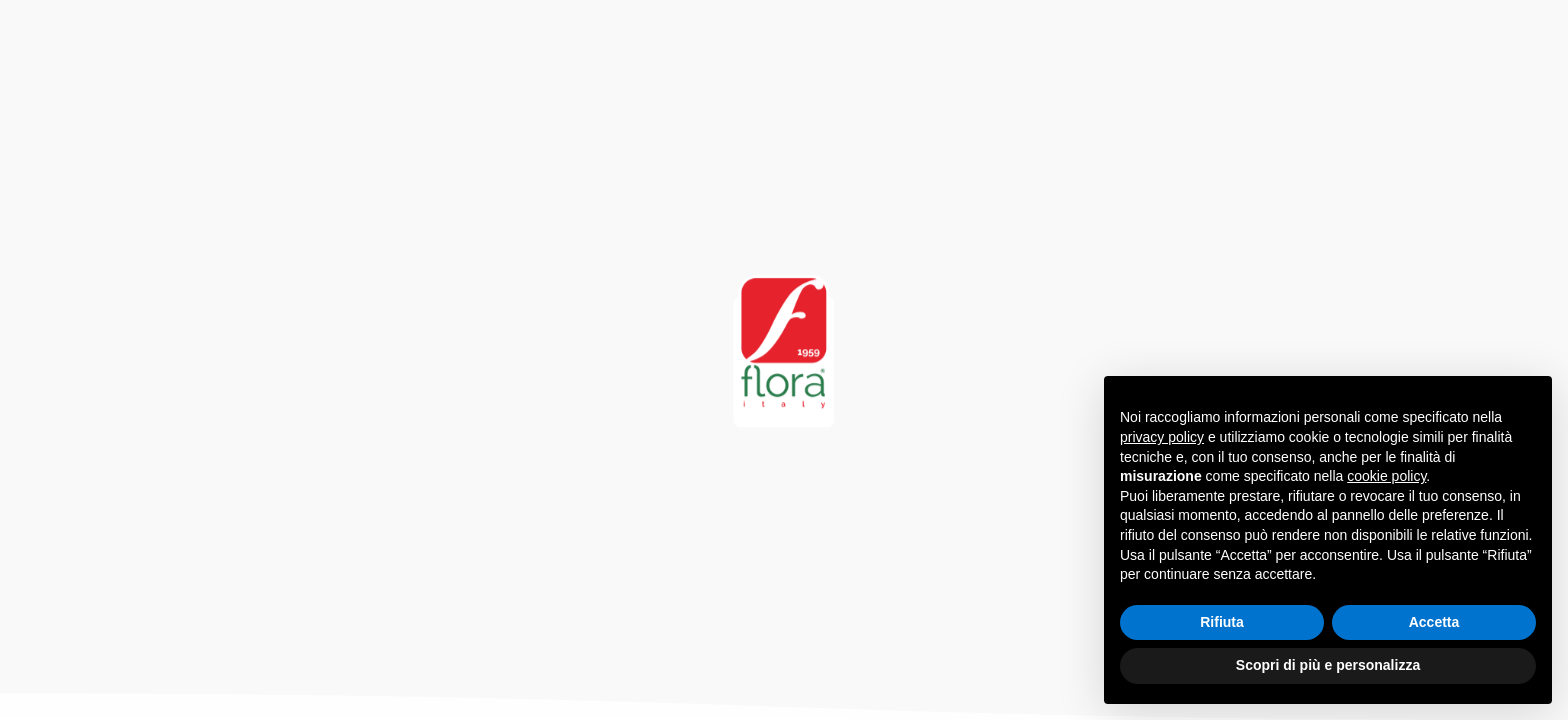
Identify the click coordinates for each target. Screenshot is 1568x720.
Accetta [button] (1434, 622)
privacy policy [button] (1162, 437)
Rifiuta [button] (1222, 622)
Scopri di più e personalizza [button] (1328, 665)
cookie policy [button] (1386, 476)
